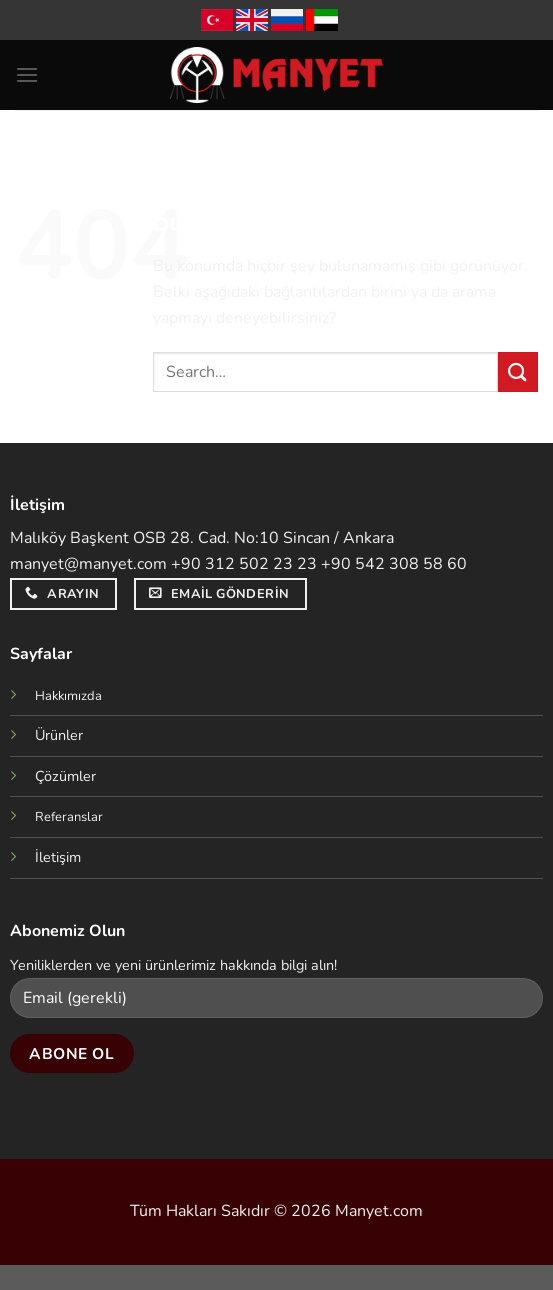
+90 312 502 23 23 (244, 564)
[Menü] (27, 74)
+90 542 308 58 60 (394, 564)
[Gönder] (518, 371)
